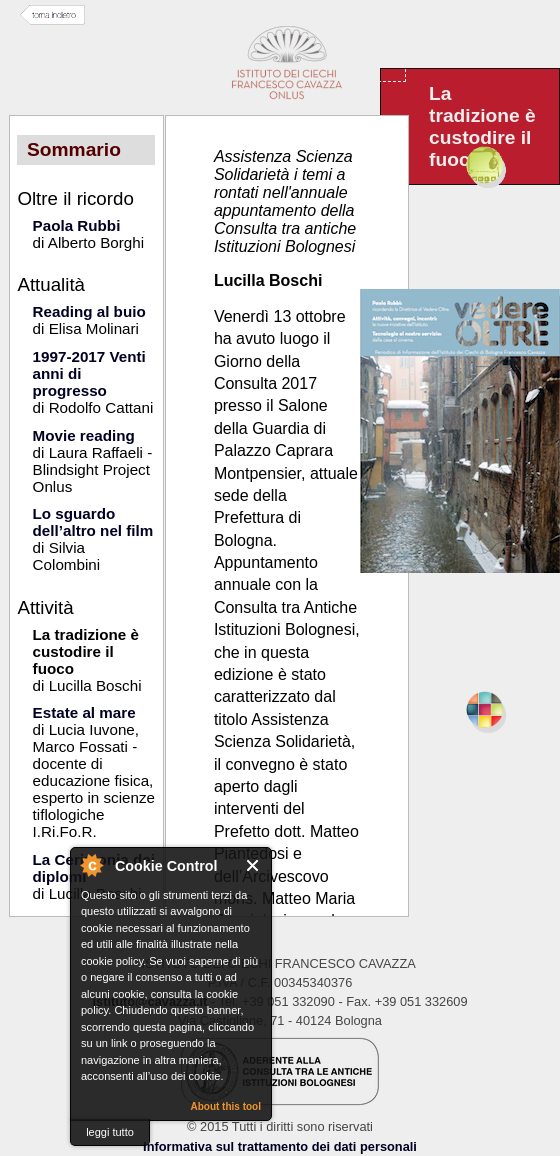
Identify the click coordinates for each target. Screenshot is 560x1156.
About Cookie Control (91, 865)
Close (253, 865)
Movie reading (84, 435)
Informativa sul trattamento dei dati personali (280, 1146)
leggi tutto (110, 1132)
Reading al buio (89, 311)
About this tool (225, 1106)
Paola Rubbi (77, 225)
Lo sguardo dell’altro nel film (93, 522)
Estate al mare (84, 712)
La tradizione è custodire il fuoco (86, 651)
